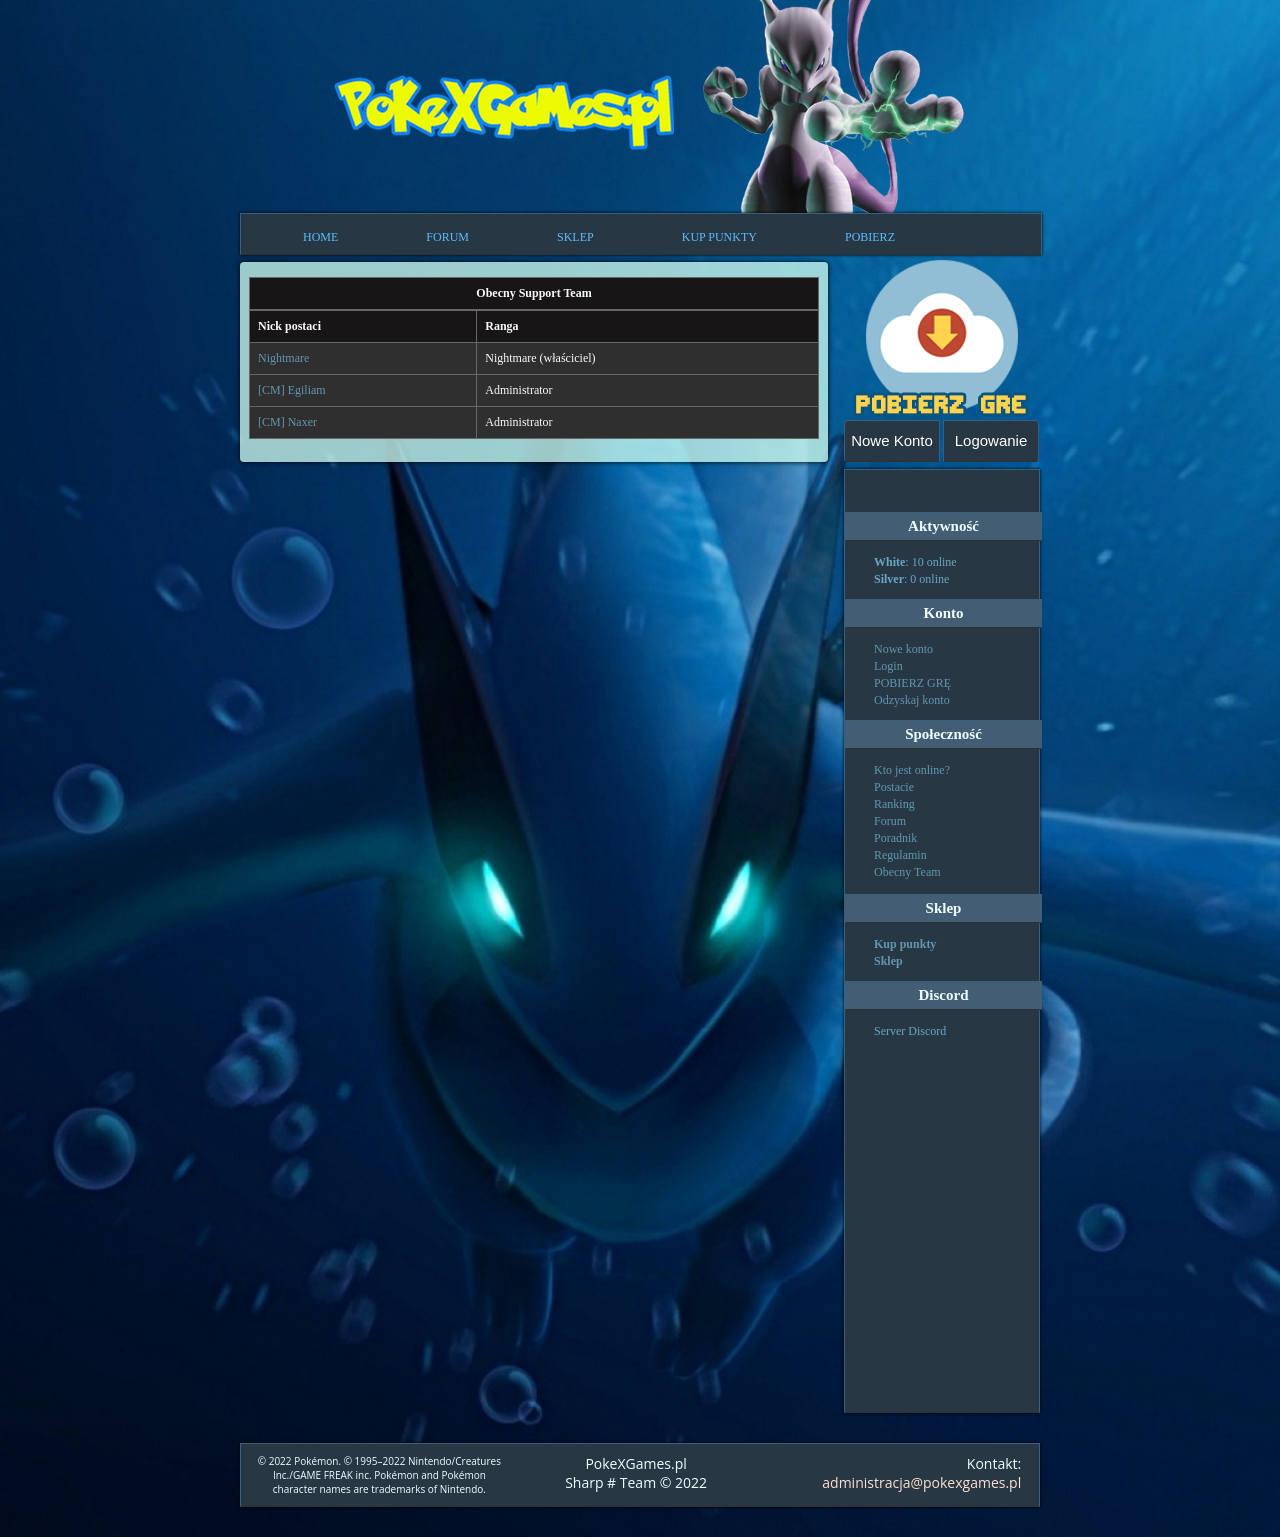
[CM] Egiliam (292, 390)
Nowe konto (903, 649)
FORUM (447, 237)
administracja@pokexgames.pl (921, 1482)
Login (888, 666)
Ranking (894, 804)
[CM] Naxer (287, 422)
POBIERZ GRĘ (912, 683)
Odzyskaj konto (912, 700)
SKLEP (575, 237)
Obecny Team (907, 872)
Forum (890, 821)
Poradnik (895, 838)
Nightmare (283, 358)
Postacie (894, 787)
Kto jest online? (912, 770)
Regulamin (900, 855)
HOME (320, 237)
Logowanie (991, 440)
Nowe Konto (892, 440)
